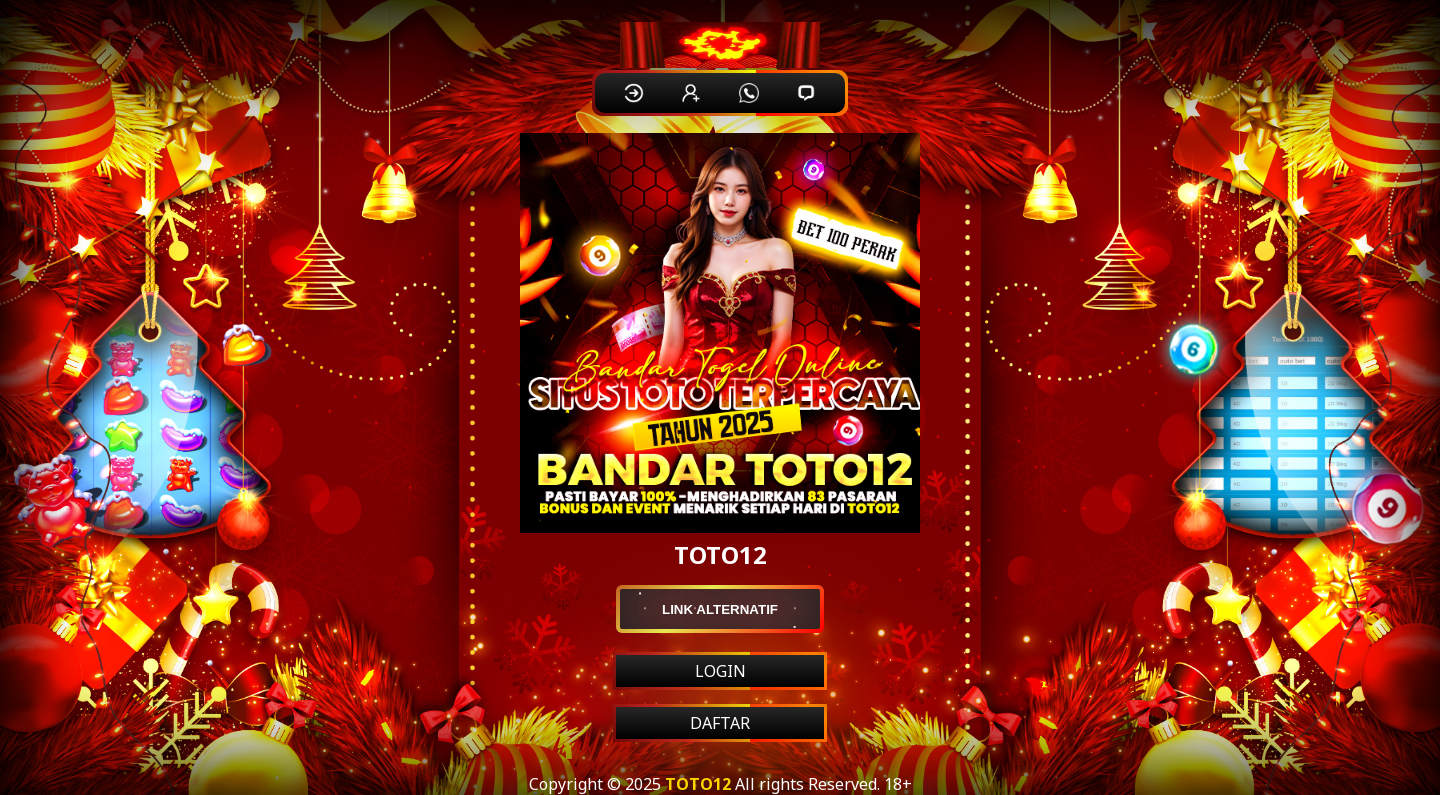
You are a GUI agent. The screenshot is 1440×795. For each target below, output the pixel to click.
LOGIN (720, 671)
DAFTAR (720, 723)
